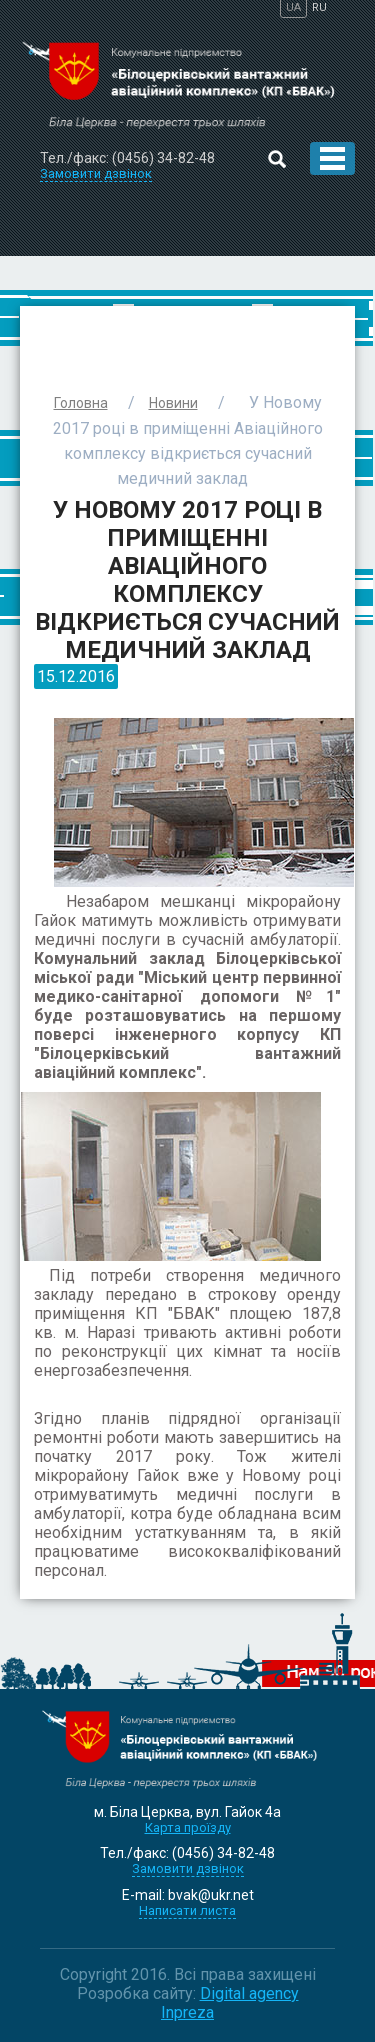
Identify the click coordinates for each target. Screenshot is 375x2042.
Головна (81, 403)
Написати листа (187, 1910)
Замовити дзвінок (188, 1868)
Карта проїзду (188, 1827)
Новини (173, 403)
